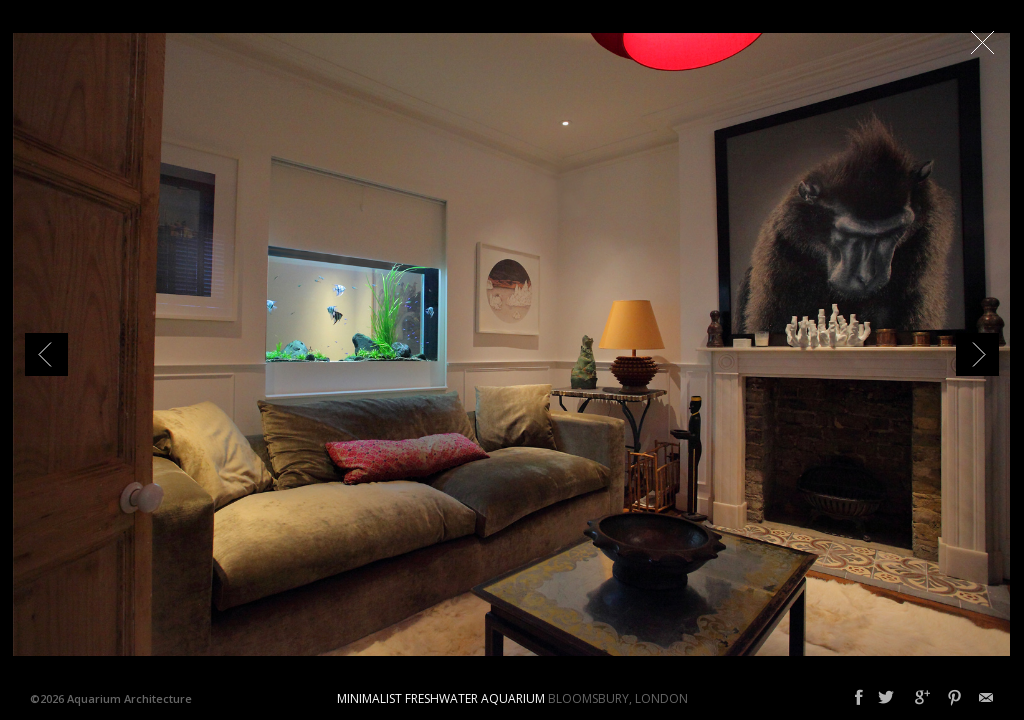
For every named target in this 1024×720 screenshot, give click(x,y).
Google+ (922, 698)
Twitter (886, 698)
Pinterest (954, 698)
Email (986, 698)
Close (982, 42)
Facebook (859, 698)
